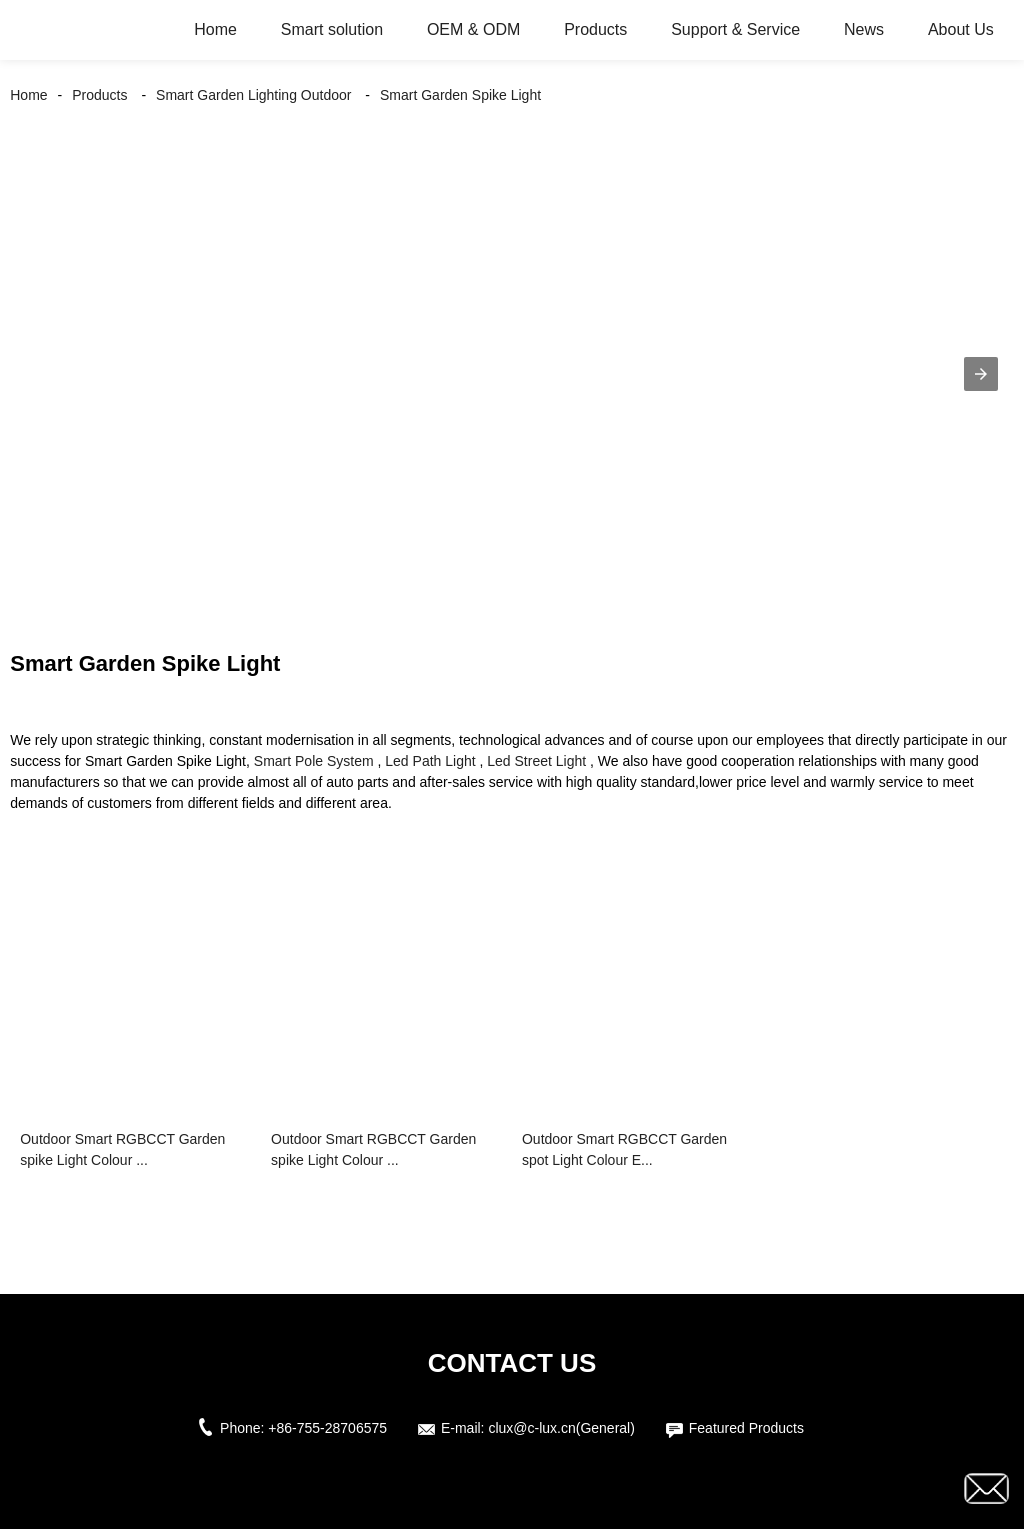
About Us (961, 29)
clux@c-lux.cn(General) (561, 1428)
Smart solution (332, 29)
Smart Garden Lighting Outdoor (253, 95)
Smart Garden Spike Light (460, 95)
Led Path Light (430, 761)
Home (215, 29)
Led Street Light (536, 761)
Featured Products (746, 1428)
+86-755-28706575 (327, 1428)
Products (595, 29)
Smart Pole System (314, 761)
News (864, 29)
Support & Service (735, 29)
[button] (981, 374)
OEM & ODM (473, 29)
